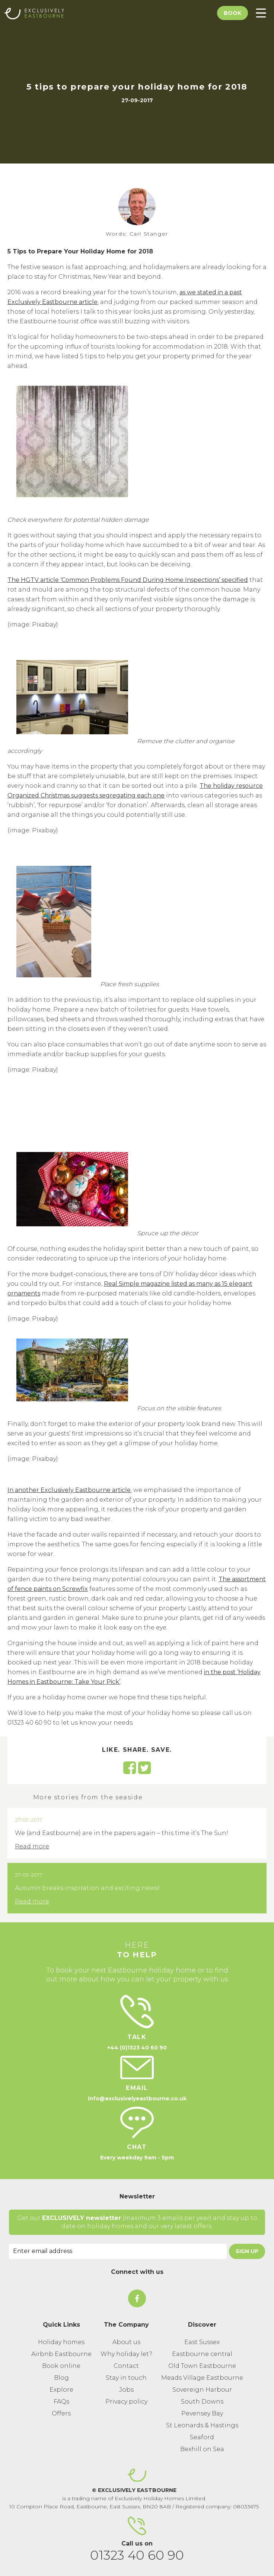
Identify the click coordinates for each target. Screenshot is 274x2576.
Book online (61, 2365)
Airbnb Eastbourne (61, 2353)
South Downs (202, 2401)
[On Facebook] (137, 2298)
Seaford (202, 2437)
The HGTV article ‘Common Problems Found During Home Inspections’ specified (127, 579)
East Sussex (202, 2342)
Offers (61, 2413)
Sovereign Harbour (202, 2389)
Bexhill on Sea (202, 2449)
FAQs (61, 2401)
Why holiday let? (126, 2353)
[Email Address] (118, 2251)
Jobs (126, 2389)
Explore (61, 2389)
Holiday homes (61, 2342)
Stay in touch (126, 2377)
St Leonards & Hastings (202, 2425)
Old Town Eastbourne (202, 2365)
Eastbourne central (202, 2353)
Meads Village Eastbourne (202, 2377)
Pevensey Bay (202, 2413)
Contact (126, 2365)
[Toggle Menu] (261, 13)
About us (126, 2342)
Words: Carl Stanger (137, 233)
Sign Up (247, 2251)
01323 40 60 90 (137, 2555)
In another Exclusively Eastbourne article (69, 1490)
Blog (61, 2377)
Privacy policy (126, 2401)
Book (232, 13)
